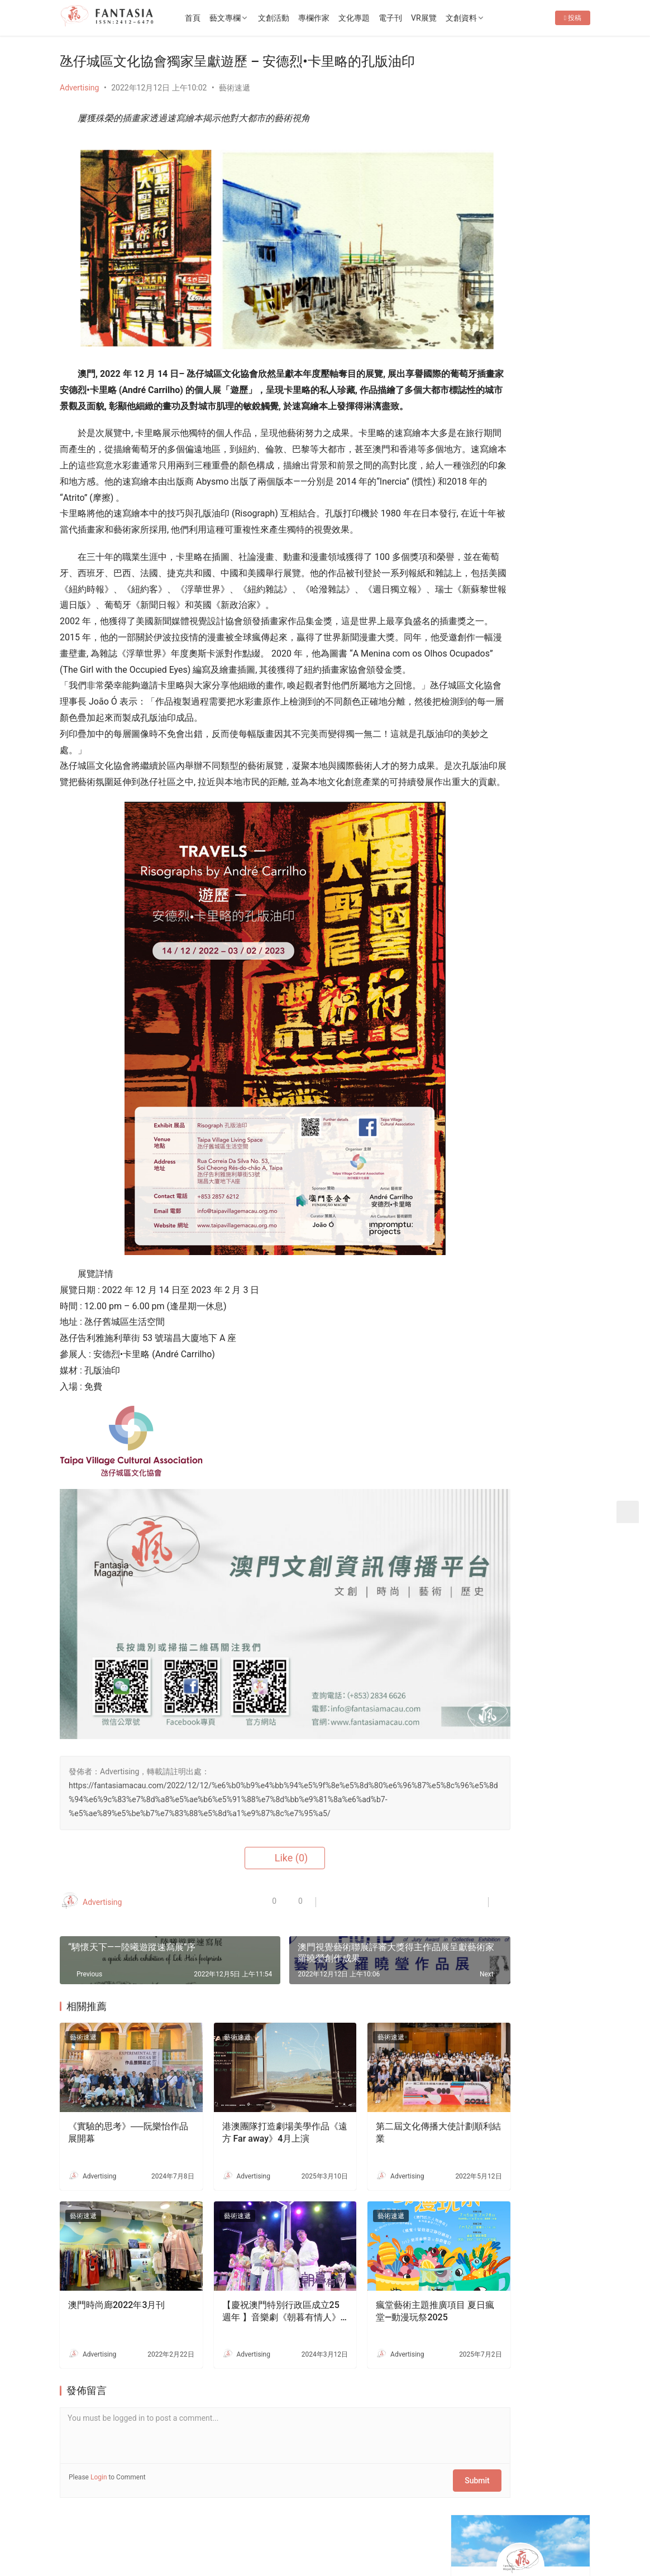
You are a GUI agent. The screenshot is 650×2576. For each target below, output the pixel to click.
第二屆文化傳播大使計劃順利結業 (374, 2117)
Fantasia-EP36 (491, 351)
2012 (145, 2539)
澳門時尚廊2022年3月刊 (116, 2274)
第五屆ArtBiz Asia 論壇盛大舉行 (521, 413)
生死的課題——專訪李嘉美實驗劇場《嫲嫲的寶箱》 (551, 1272)
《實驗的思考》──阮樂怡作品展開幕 (114, 2117)
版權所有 (75, 2539)
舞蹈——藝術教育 (541, 922)
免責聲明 (289, 2521)
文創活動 (303, 17)
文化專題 (384, 17)
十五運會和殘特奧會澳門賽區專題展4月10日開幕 (551, 595)
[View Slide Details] (523, 474)
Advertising (79, 87)
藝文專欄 (255, 17)
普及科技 (251, 2539)
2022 (165, 2539)
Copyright (109, 2539)
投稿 (572, 54)
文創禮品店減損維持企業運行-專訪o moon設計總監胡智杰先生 (551, 1376)
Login (98, 2446)
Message (548, 232)
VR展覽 (454, 17)
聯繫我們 (152, 2521)
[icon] (512, 2533)
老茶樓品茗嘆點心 (543, 1208)
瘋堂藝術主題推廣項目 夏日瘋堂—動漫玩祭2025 (375, 2280)
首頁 (223, 17)
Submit (405, 2446)
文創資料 (491, 17)
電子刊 (420, 17)
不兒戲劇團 (531, 1027)
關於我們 (105, 2521)
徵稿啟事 (197, 2521)
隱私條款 (244, 2521)
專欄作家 (344, 17)
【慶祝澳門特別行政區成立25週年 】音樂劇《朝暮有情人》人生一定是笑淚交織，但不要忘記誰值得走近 (246, 2281)
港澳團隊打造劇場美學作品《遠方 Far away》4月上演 (246, 2118)
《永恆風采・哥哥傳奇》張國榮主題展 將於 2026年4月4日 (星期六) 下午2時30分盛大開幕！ (522, 382)
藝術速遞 (234, 87)
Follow (488, 232)
